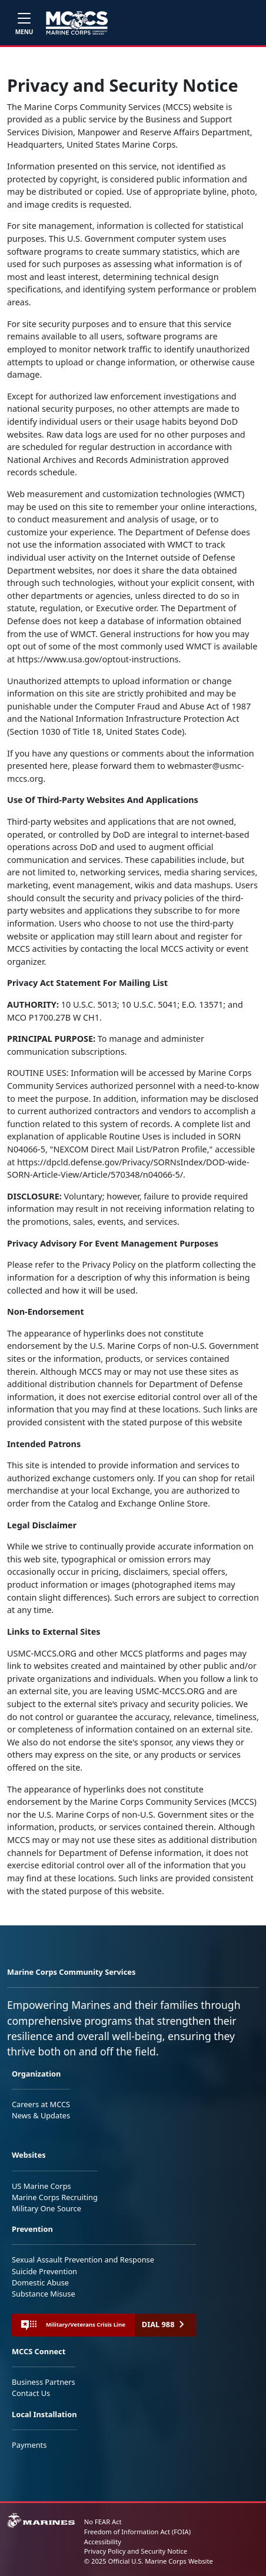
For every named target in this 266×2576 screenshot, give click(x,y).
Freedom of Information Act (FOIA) (137, 2531)
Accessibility (102, 2541)
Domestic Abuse (40, 2282)
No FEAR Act (103, 2521)
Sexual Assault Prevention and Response (83, 2259)
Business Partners (43, 2382)
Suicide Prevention (44, 2271)
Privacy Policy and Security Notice (135, 2551)
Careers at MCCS (41, 2104)
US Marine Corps (41, 2186)
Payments (29, 2445)
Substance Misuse (43, 2293)
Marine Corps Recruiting (55, 2197)
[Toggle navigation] (24, 23)
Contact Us (31, 2393)
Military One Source (46, 2208)
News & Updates (41, 2115)
